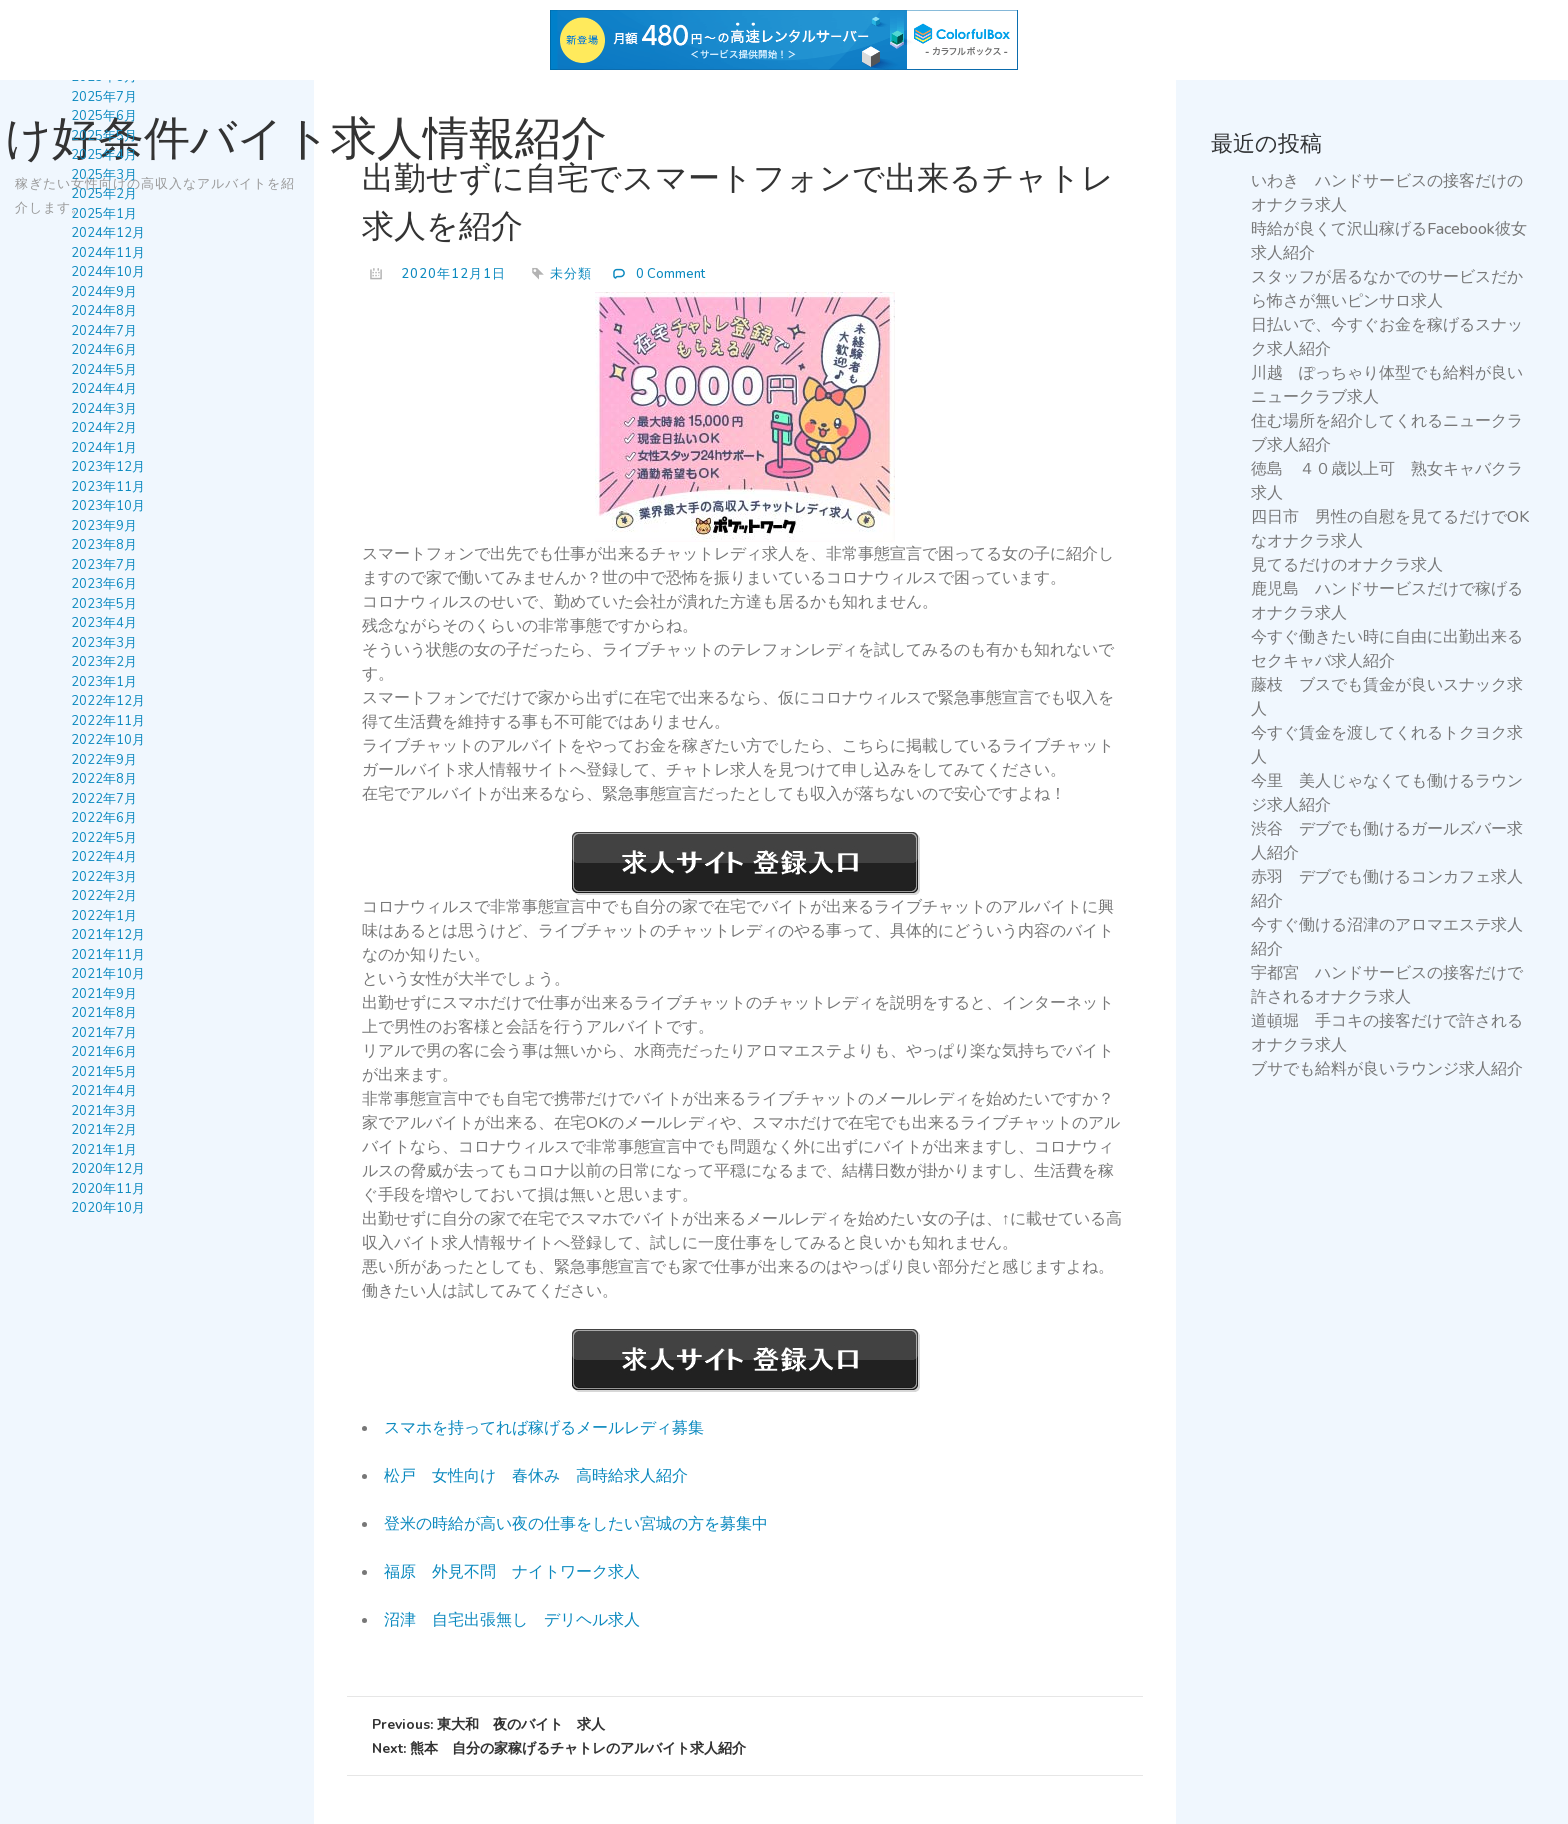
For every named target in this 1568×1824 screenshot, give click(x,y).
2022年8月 (104, 779)
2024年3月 (104, 409)
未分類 (571, 274)
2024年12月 (108, 233)
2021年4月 (104, 1091)
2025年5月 (104, 136)
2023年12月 (108, 467)
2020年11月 (108, 1189)
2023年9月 (104, 526)
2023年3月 (104, 643)
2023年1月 (104, 682)
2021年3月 (104, 1111)
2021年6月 (104, 1052)
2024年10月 (108, 272)
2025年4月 (104, 155)
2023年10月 (108, 506)
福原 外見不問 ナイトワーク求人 (512, 1572)
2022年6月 (104, 818)
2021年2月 (104, 1130)
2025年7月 (104, 97)
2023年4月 (104, 623)
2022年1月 (104, 916)
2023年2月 (104, 662)
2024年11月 (108, 253)
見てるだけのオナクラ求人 (1347, 565)
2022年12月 (108, 701)
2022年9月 (104, 760)
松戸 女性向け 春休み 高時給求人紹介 (536, 1476)
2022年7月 (104, 799)
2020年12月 (108, 1169)
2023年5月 (104, 604)
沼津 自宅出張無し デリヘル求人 (512, 1620)
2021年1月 (104, 1150)
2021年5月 (104, 1072)
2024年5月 (104, 370)
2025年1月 (104, 214)
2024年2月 (104, 428)
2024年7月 (104, 331)
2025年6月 (104, 116)
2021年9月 (104, 994)
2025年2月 (104, 194)
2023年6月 (104, 584)
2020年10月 (108, 1208)
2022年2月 (104, 896)
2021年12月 (108, 935)
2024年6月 (104, 350)
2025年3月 (104, 175)
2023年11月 (108, 487)
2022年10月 (108, 740)
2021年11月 (108, 955)
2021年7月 (104, 1033)
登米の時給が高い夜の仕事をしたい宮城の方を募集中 (576, 1524)
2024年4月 (104, 389)
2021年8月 (104, 1013)
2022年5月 (104, 838)
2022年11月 (108, 721)
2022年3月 (104, 877)
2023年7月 (104, 565)
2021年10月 (108, 974)
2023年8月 (104, 545)
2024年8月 (104, 311)
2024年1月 (104, 448)
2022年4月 (104, 857)
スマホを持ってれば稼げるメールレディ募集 (544, 1428)
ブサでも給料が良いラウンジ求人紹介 (1387, 1069)
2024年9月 (104, 292)
